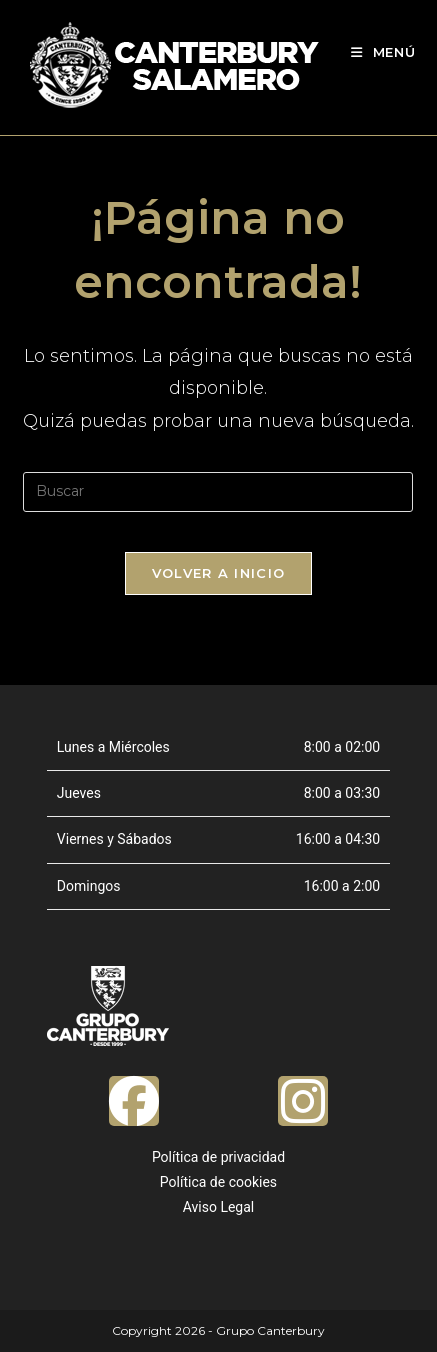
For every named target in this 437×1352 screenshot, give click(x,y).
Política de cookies (218, 1182)
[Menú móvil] (383, 52)
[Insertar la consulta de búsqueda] (218, 492)
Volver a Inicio (219, 573)
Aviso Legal (219, 1207)
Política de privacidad (218, 1157)
